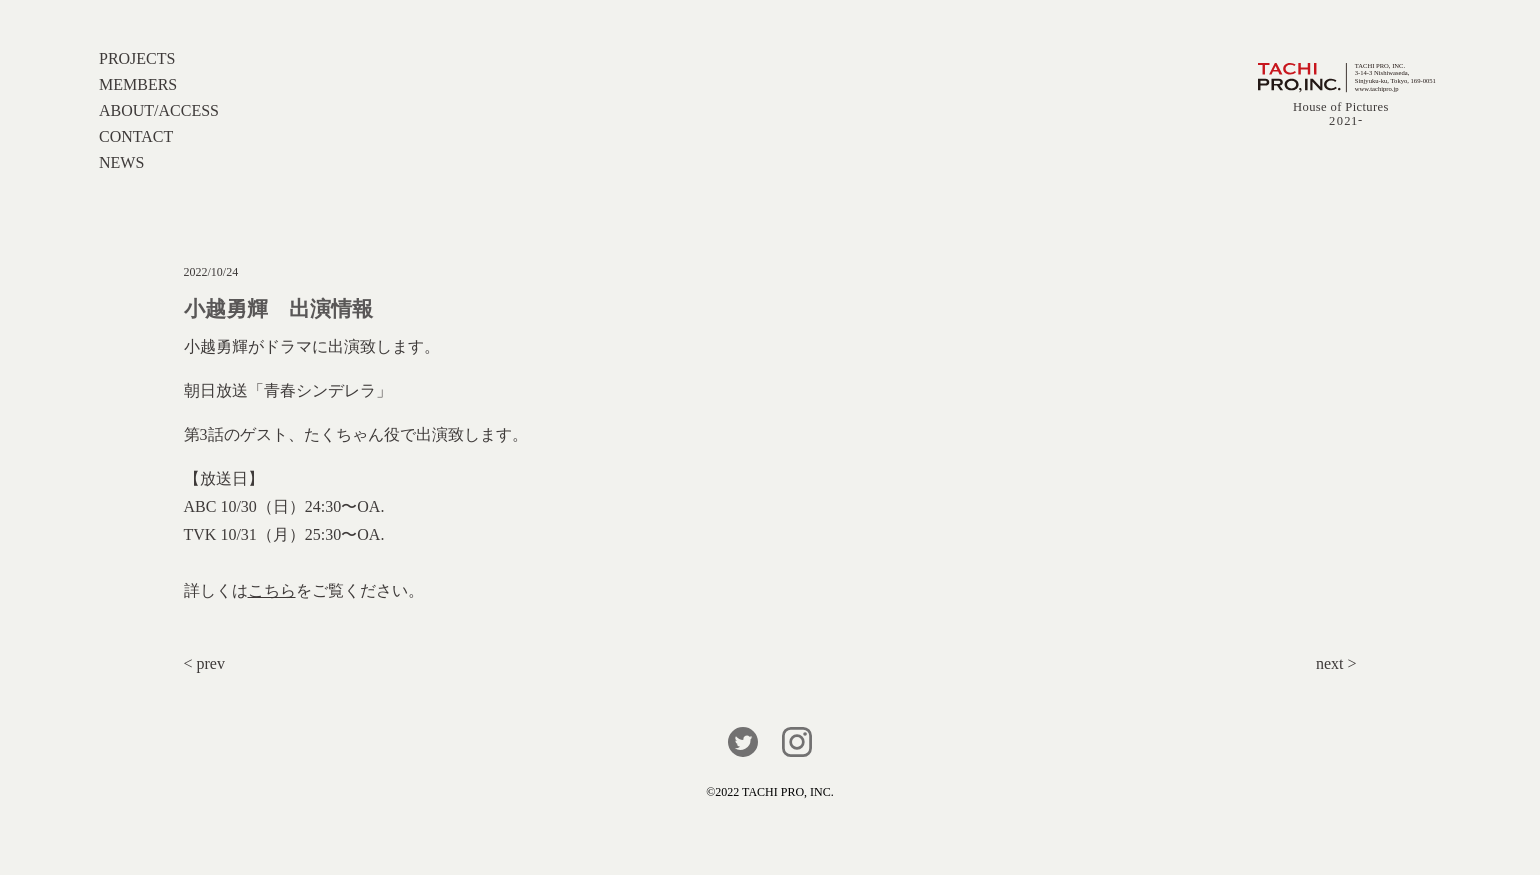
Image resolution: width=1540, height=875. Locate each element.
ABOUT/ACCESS (159, 110)
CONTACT (136, 136)
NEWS (121, 162)
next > (1336, 663)
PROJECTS (137, 58)
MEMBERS (138, 84)
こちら (272, 590)
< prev (204, 663)
